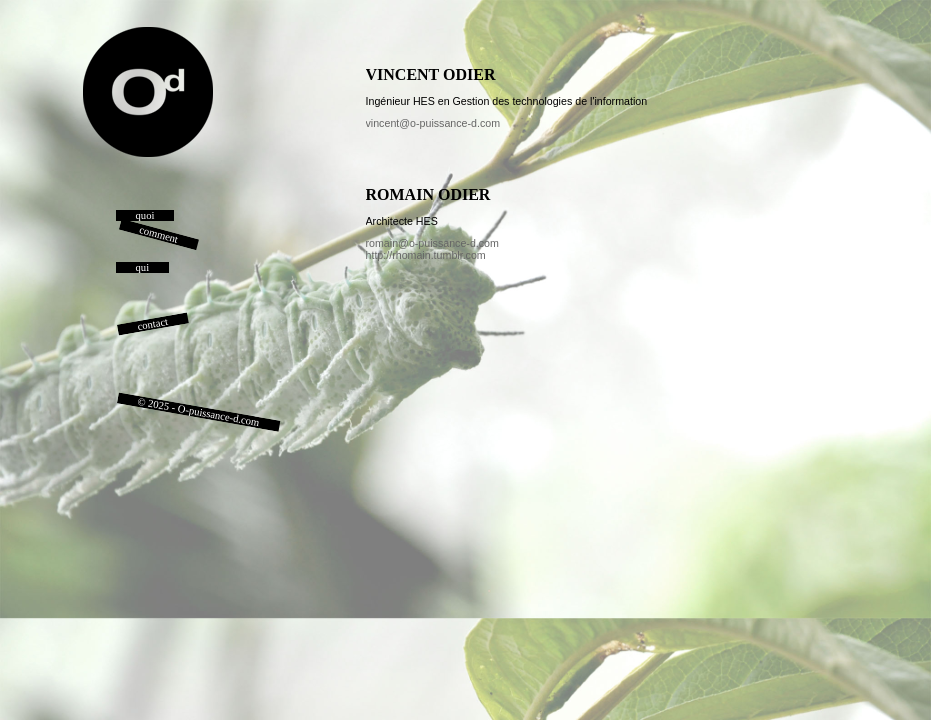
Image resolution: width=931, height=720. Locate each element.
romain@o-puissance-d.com (432, 243)
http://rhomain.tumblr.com (426, 255)
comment (158, 234)
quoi (145, 215)
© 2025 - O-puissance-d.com (198, 412)
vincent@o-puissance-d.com (433, 123)
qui (143, 267)
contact (152, 324)
